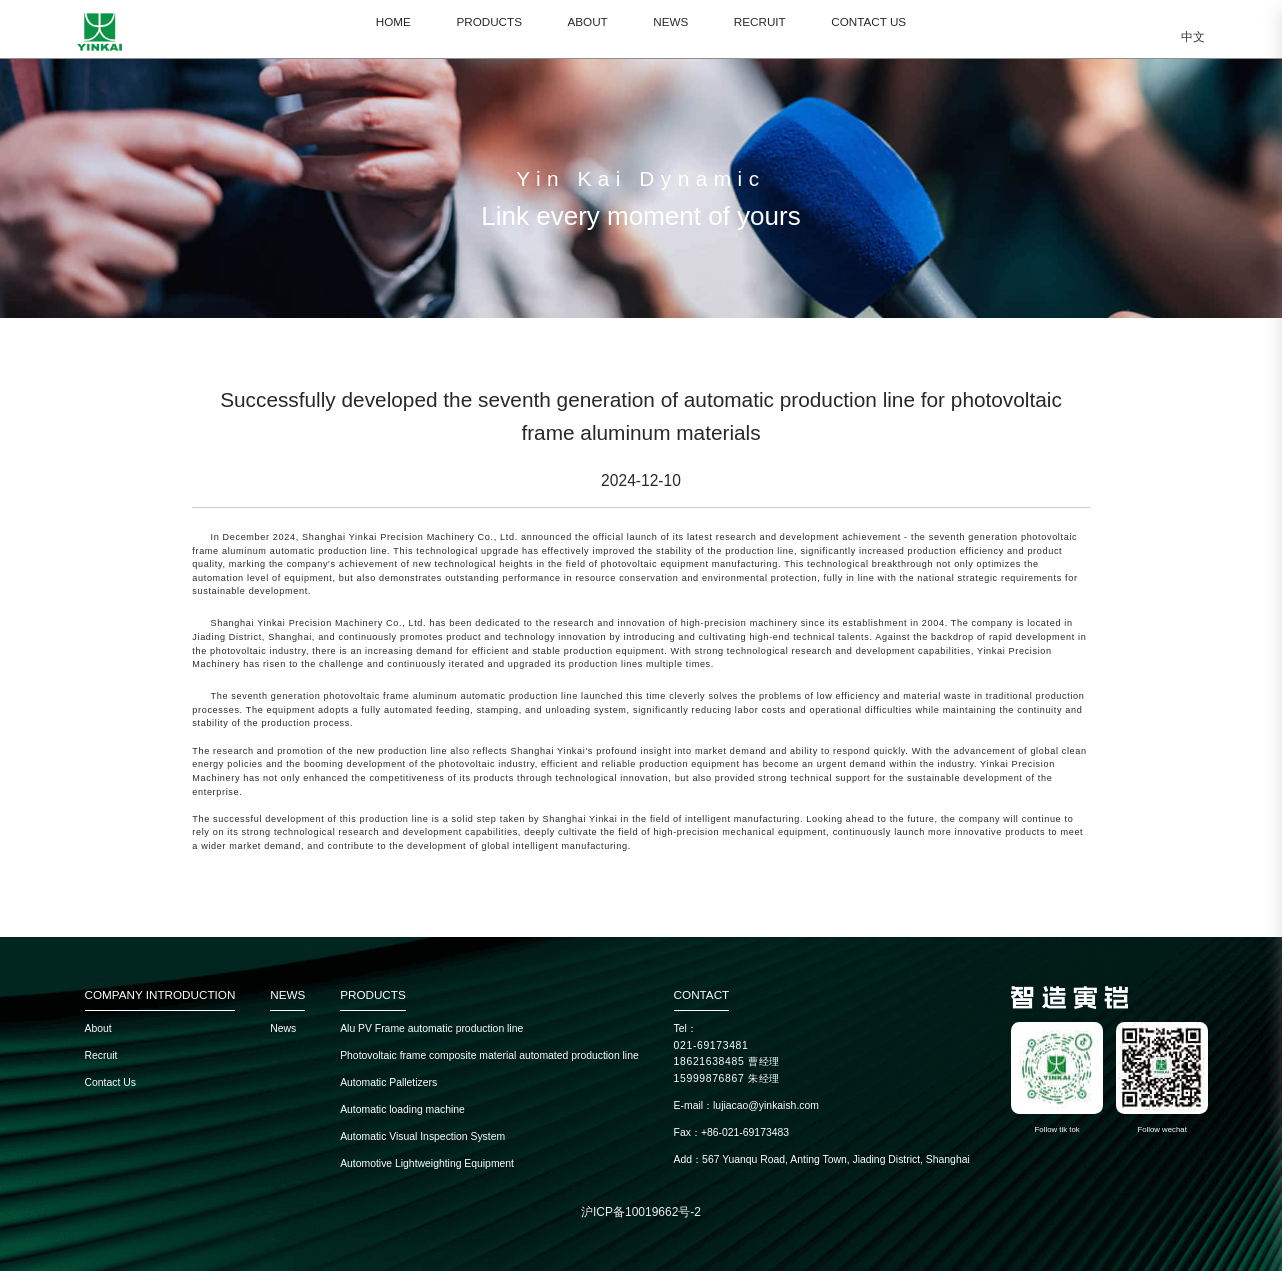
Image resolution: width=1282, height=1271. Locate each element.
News (283, 1028)
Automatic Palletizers (388, 1082)
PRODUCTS (489, 21)
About (98, 1028)
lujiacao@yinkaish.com (766, 1105)
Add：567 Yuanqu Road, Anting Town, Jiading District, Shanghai (822, 1159)
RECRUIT (760, 21)
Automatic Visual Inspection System (422, 1136)
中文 (1193, 36)
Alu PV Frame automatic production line (431, 1028)
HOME (393, 21)
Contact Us (110, 1082)
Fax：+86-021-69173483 (731, 1132)
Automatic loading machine (402, 1109)
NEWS (670, 21)
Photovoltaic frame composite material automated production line (489, 1055)
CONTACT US (868, 21)
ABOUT (587, 21)
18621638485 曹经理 (727, 1061)
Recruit (101, 1055)
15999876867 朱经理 (727, 1078)
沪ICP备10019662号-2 (641, 1212)
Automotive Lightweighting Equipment (427, 1163)
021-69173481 (711, 1045)
